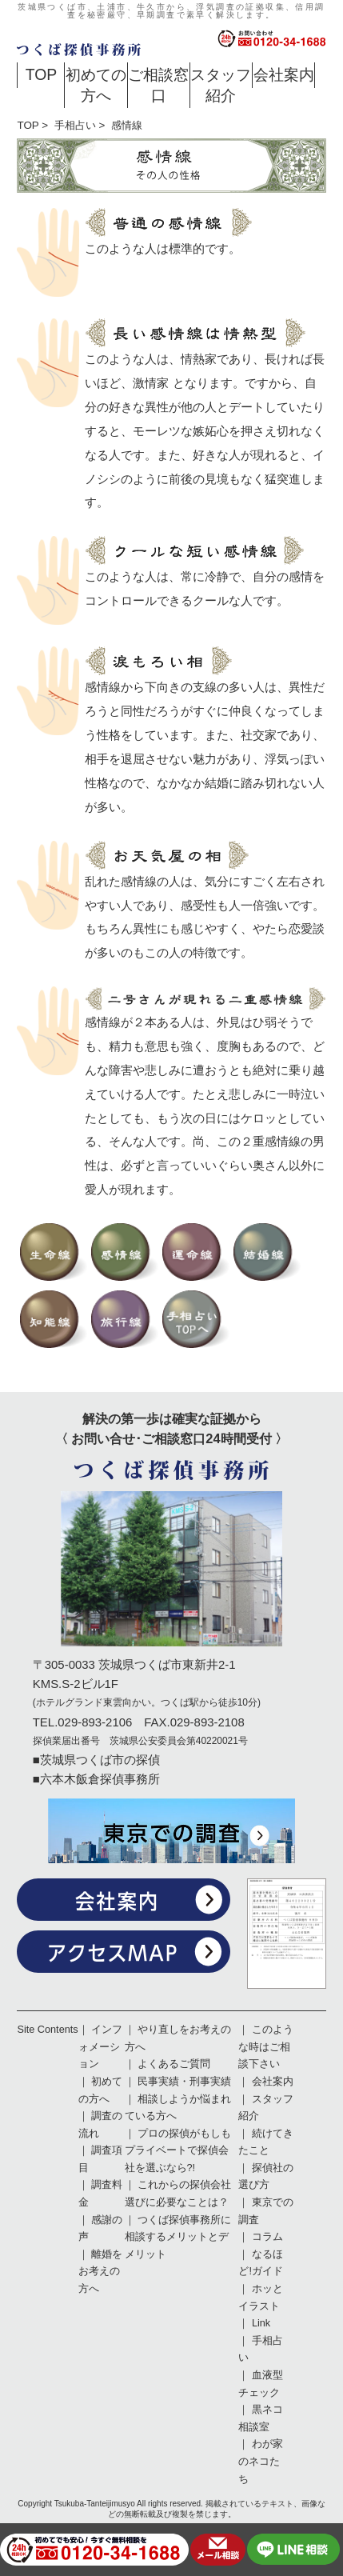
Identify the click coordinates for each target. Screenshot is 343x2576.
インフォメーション (100, 2047)
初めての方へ (96, 84)
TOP (42, 74)
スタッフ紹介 (220, 84)
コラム (267, 2236)
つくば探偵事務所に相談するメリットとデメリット (178, 2237)
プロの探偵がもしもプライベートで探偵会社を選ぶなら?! (178, 2151)
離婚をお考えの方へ (100, 2271)
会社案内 (283, 74)
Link (261, 2323)
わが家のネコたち (260, 2461)
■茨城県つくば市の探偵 (96, 1759)
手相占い (75, 125)
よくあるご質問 (174, 2064)
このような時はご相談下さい (265, 2047)
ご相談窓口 (158, 84)
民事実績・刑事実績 (184, 2081)
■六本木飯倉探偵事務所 (96, 1779)
